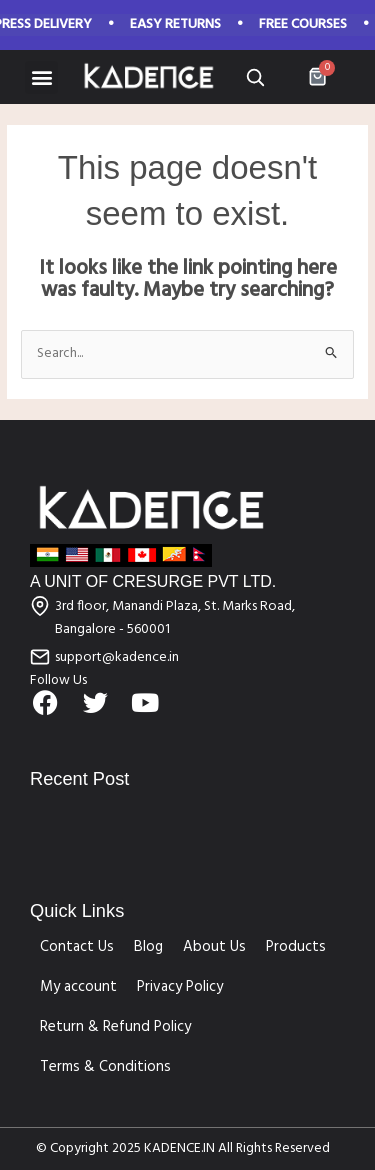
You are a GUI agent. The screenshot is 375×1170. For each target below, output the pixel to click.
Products (296, 947)
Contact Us (77, 947)
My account (78, 987)
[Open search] (255, 77)
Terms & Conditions (105, 1067)
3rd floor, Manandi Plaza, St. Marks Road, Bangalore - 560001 (175, 618)
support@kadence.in (117, 657)
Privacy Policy (180, 987)
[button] (41, 77)
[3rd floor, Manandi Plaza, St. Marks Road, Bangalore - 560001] (40, 606)
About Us (214, 947)
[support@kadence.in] (40, 657)
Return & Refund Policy (115, 1027)
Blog (148, 947)
